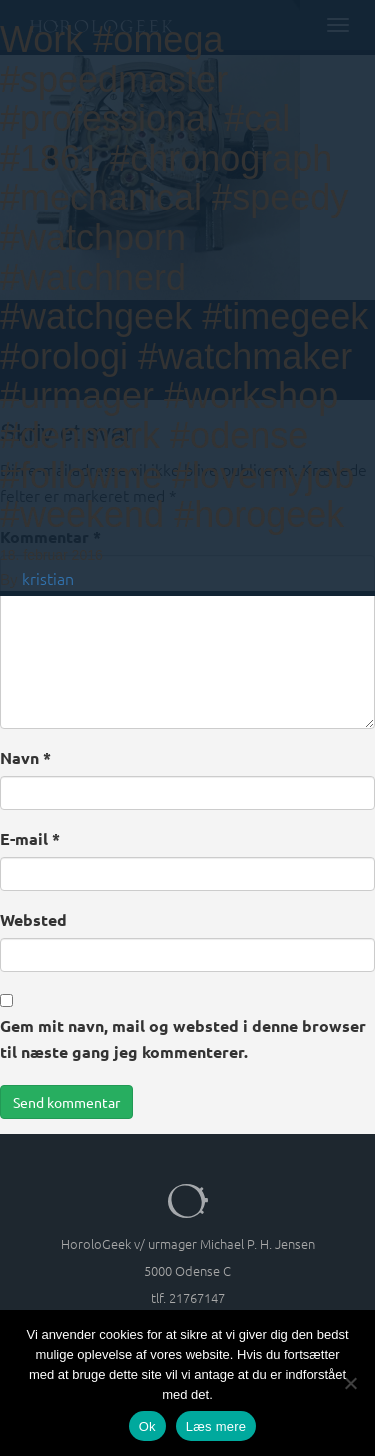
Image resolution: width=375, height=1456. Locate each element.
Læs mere (216, 1426)
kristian (48, 578)
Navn (25, 757)
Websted (33, 919)
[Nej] (350, 1383)
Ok (147, 1426)
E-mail (30, 838)
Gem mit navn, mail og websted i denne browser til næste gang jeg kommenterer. (183, 1038)
